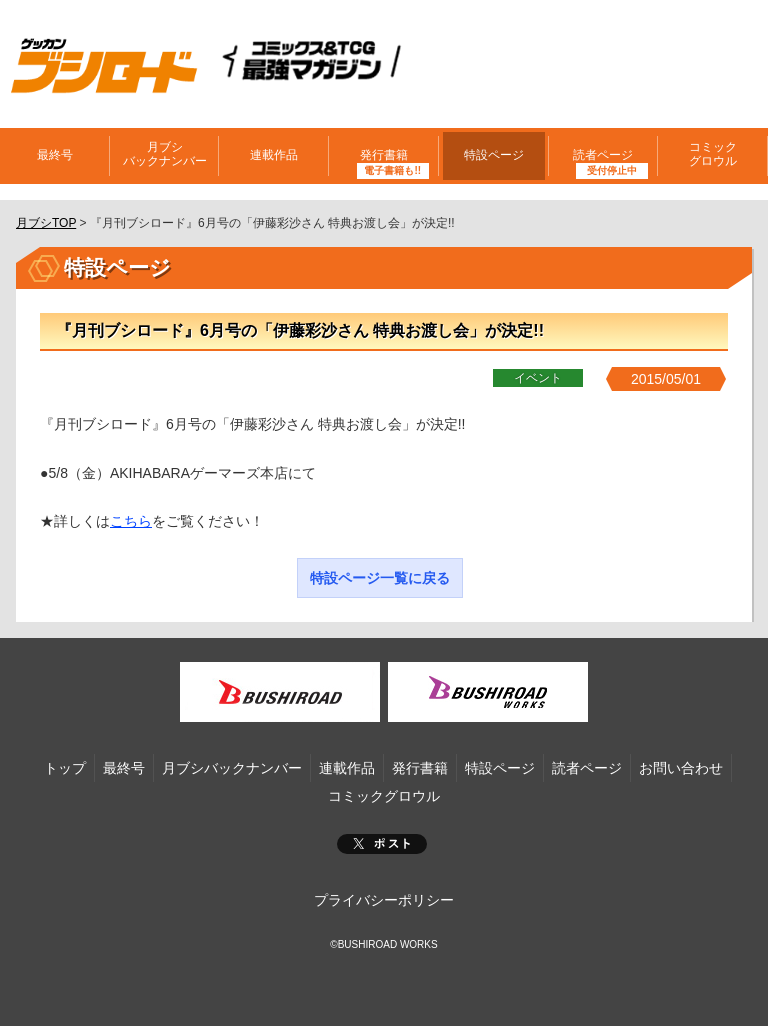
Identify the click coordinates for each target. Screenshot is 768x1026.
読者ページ (603, 155)
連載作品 (274, 155)
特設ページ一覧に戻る (380, 578)
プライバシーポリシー (384, 900)
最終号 (55, 155)
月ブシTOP (46, 223)
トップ (65, 768)
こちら (131, 521)
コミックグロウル (713, 154)
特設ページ (494, 155)
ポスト (382, 844)
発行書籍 (384, 155)
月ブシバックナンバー (165, 154)
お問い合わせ (681, 768)
